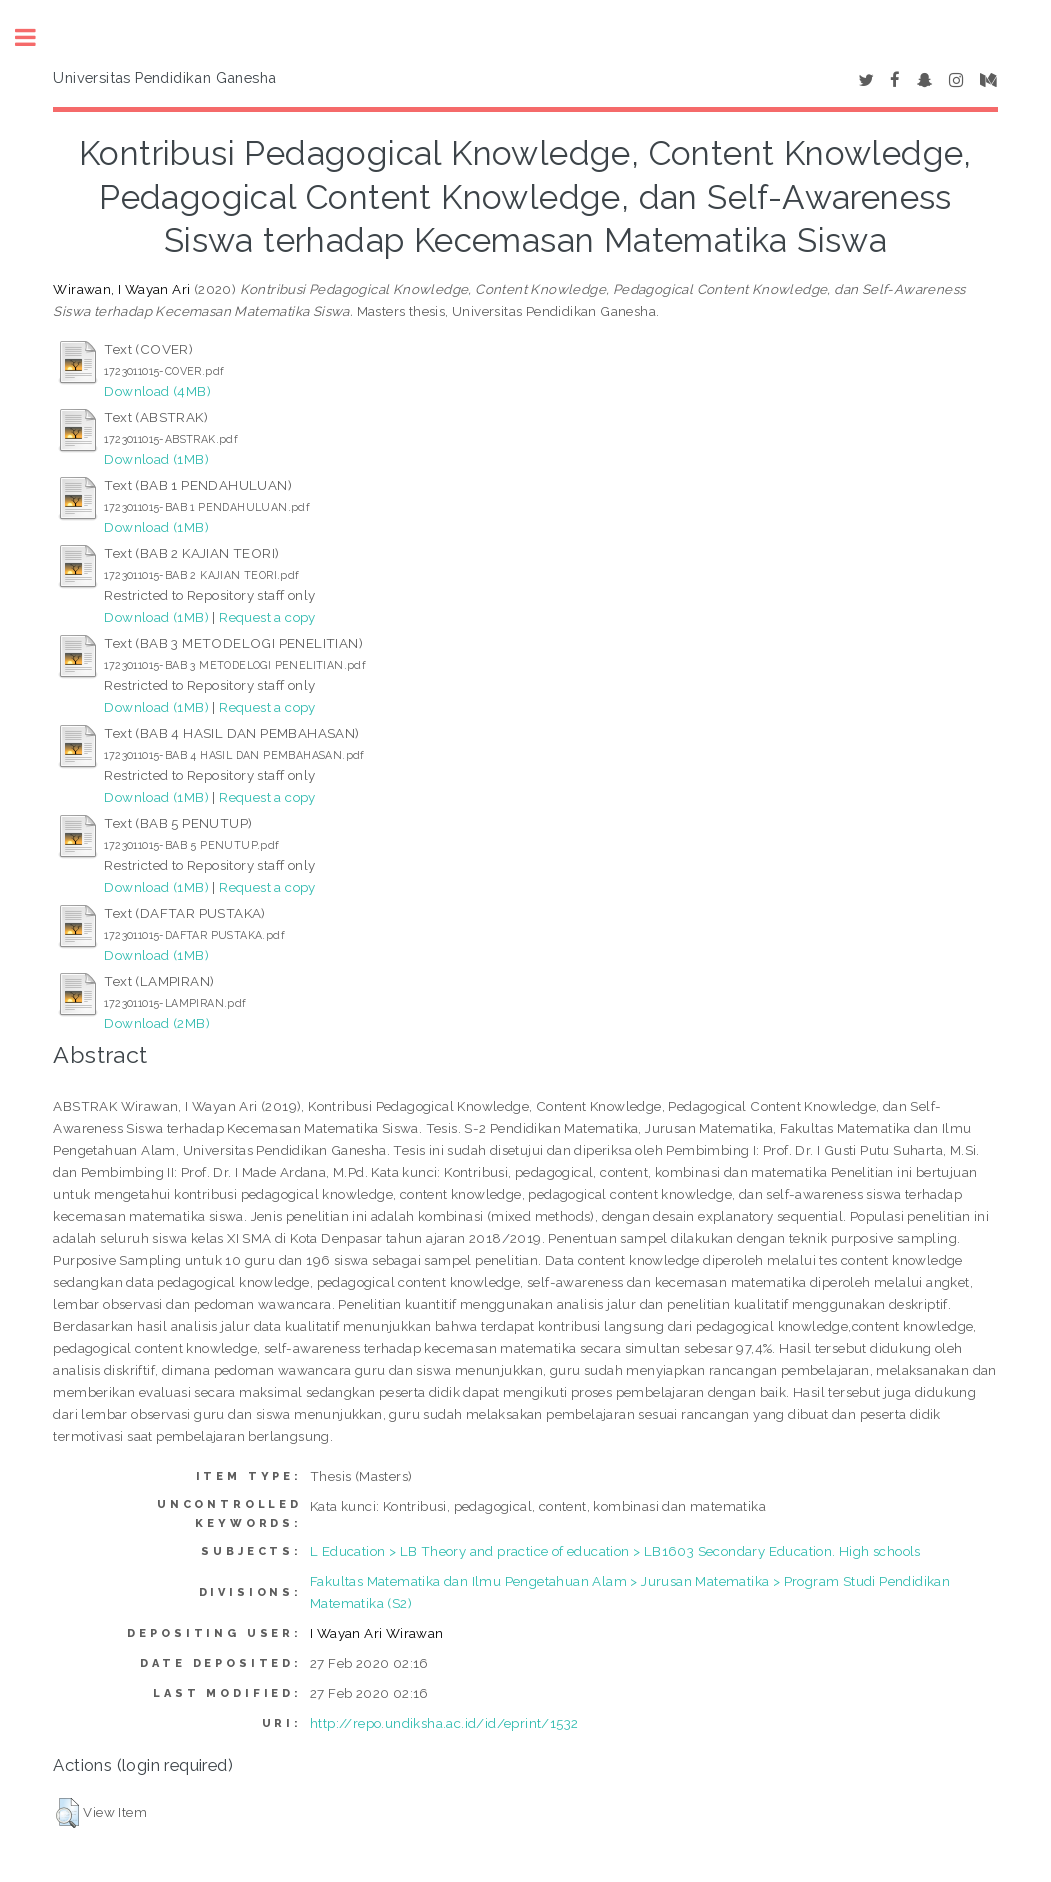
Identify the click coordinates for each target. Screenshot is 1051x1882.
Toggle (36, 37)
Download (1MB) (156, 459)
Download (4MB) (157, 391)
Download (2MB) (157, 1023)
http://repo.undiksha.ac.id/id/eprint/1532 (444, 1723)
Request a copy (267, 617)
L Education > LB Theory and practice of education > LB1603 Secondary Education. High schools (615, 1551)
